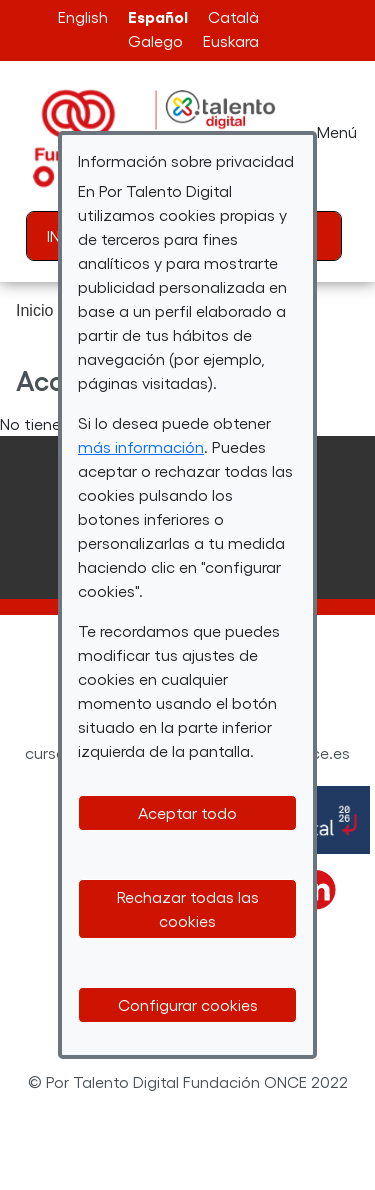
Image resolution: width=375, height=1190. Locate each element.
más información (141, 446)
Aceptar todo (187, 812)
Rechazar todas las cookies (188, 908)
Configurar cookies (188, 1004)
